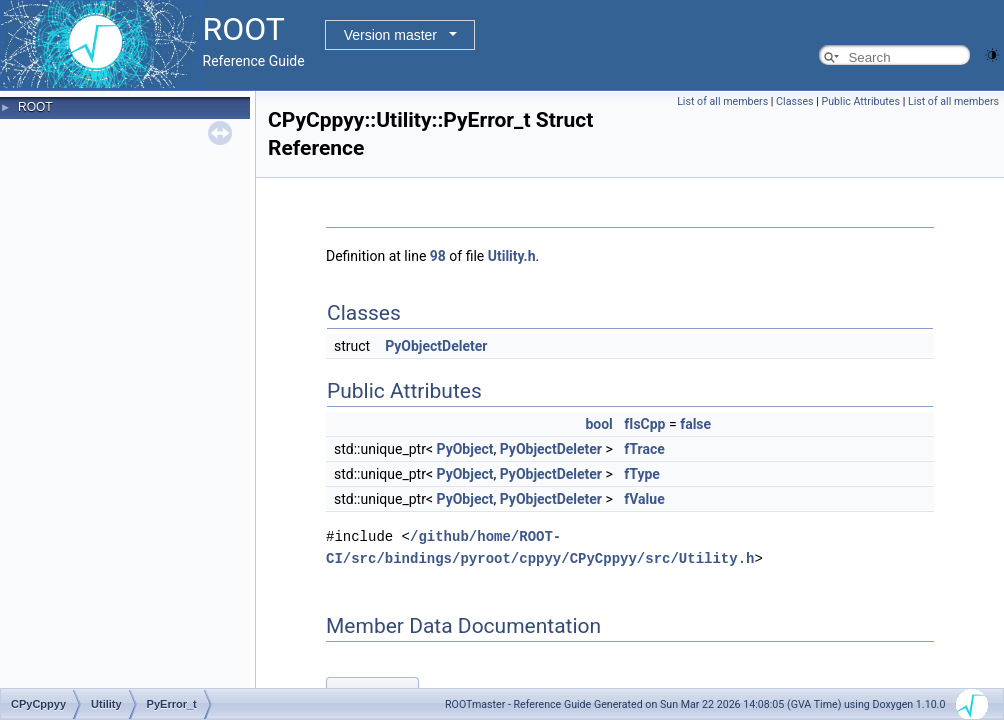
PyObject (465, 449)
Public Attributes (860, 101)
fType (642, 474)
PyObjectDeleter (436, 346)
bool (598, 424)
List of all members (722, 101)
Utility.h (512, 256)
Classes (794, 101)
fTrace (644, 449)
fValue (644, 499)
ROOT (35, 107)
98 (438, 256)
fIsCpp (644, 424)
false (695, 424)
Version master (390, 35)
